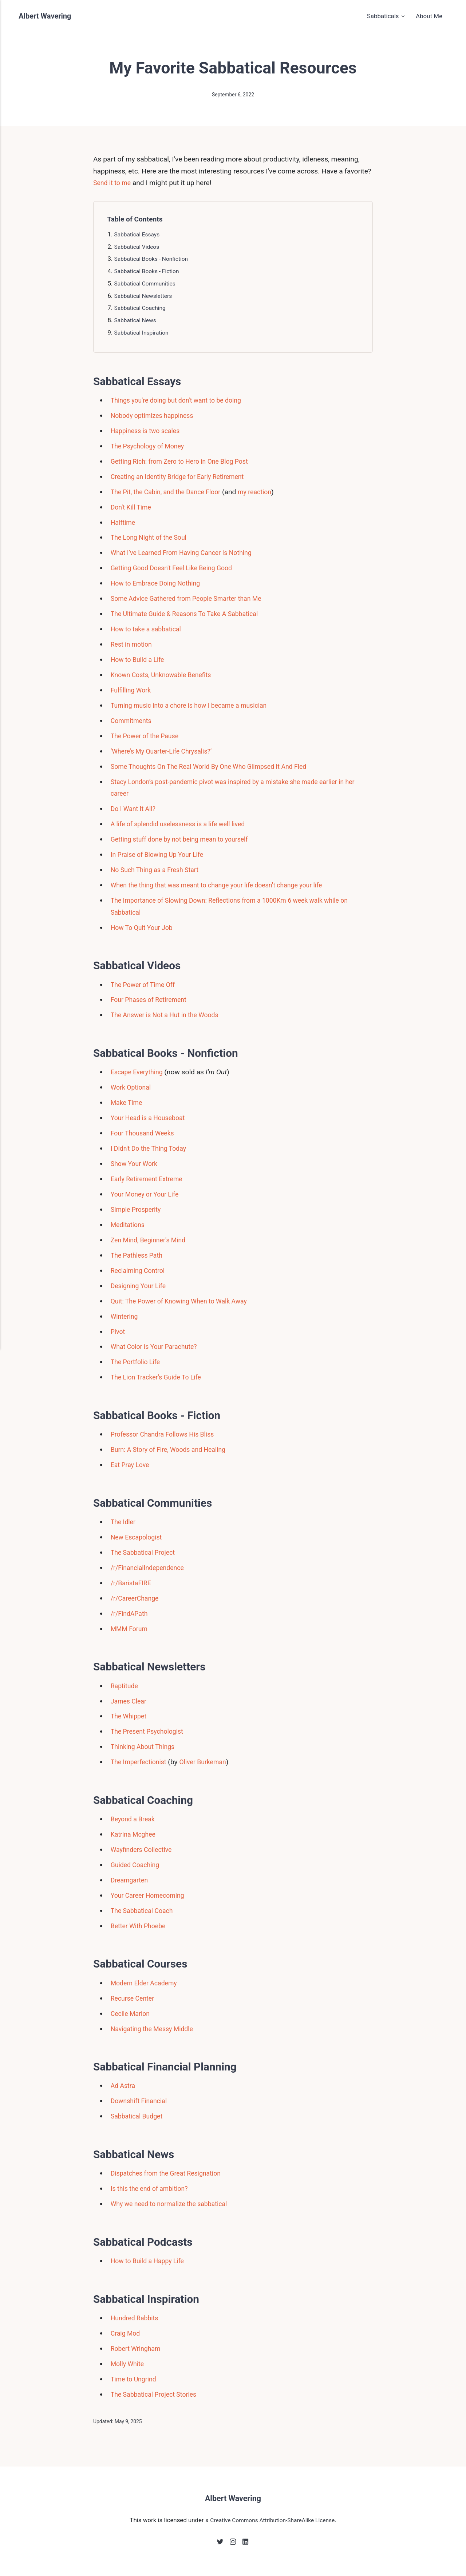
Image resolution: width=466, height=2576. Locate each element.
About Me (429, 16)
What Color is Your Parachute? (158, 1346)
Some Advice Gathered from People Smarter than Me (193, 598)
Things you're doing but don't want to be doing (182, 400)
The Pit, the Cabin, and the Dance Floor (170, 492)
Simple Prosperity (138, 1209)
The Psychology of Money (151, 446)
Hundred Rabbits (136, 2318)
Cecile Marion (132, 2013)
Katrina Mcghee (135, 1834)
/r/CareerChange (137, 1598)
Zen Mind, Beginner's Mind (151, 1240)
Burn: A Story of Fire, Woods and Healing (173, 1449)
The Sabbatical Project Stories (157, 2394)
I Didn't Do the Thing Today (152, 1148)
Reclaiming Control (140, 1270)
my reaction (266, 492)
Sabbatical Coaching (142, 307)
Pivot (118, 1331)
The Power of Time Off (146, 985)
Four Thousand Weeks (145, 1133)
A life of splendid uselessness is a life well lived (184, 824)
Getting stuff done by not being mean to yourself (185, 839)
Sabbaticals (383, 16)
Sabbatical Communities (147, 283)
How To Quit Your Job (144, 927)
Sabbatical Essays (138, 234)
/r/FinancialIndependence (150, 1567)
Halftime (124, 522)
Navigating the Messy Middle (155, 2029)
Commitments (133, 720)
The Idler (124, 1522)
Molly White (129, 2364)
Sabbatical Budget (139, 2116)
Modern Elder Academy (147, 1983)
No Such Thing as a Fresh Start (158, 870)
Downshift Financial (141, 2101)
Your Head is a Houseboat (151, 1118)
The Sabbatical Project (146, 1552)
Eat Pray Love (132, 1465)
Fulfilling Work (132, 690)
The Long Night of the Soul (152, 537)
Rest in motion (133, 644)
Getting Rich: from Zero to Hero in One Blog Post (185, 461)
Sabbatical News (137, 320)
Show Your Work (136, 1163)
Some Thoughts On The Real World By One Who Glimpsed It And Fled (217, 766)
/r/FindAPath (131, 1613)
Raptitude (126, 1686)
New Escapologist (138, 1537)
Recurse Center (134, 1998)
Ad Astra (124, 2085)
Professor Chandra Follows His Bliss (167, 1434)
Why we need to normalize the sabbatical (174, 2204)
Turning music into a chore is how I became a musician (196, 705)
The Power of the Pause (148, 736)
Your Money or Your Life (148, 1194)
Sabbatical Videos (138, 246)
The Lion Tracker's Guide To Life (160, 1377)
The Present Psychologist (150, 1731)
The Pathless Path (139, 1255)
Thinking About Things (145, 1746)
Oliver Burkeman (209, 1762)
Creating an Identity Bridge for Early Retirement (183, 476)
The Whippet (130, 1716)
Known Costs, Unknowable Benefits (165, 675)
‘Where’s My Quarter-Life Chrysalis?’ (166, 751)
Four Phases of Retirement (152, 999)
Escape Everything (139, 1072)
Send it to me (113, 183)
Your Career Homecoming (151, 1895)
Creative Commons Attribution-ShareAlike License (272, 2521)
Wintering (125, 1316)
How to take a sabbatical (149, 629)
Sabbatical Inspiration (143, 332)
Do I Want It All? (135, 808)
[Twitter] (219, 2544)
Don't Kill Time (133, 507)
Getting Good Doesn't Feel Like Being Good (177, 568)
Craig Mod (127, 2333)
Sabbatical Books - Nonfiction (154, 258)
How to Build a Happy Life (150, 2261)
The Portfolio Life (137, 1362)
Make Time (128, 1102)
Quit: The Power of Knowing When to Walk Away (185, 1301)
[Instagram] (233, 2544)
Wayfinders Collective (144, 1849)
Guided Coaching (137, 1865)
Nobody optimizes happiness (156, 415)
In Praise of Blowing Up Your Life (161, 854)
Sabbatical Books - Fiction (149, 271)
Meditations (129, 1225)
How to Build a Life (140, 659)
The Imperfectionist (141, 1762)
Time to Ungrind (135, 2379)
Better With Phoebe (140, 1926)
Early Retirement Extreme (150, 1179)
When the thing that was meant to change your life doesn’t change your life (226, 885)
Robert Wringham (138, 2348)
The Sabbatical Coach (144, 1910)
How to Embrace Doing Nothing (159, 583)
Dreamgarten (131, 1880)
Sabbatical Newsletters (145, 295)
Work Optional (132, 1087)
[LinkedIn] (246, 2544)
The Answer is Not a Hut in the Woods (169, 1015)
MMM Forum (131, 1629)
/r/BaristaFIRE (133, 1583)
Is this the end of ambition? (153, 2188)
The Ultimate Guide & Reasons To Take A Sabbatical (191, 614)
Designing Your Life (141, 1286)
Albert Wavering (47, 16)
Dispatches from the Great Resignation (170, 2173)
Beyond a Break (135, 1819)
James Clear (130, 1701)
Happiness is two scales (148, 431)
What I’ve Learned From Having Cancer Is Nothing (187, 552)
